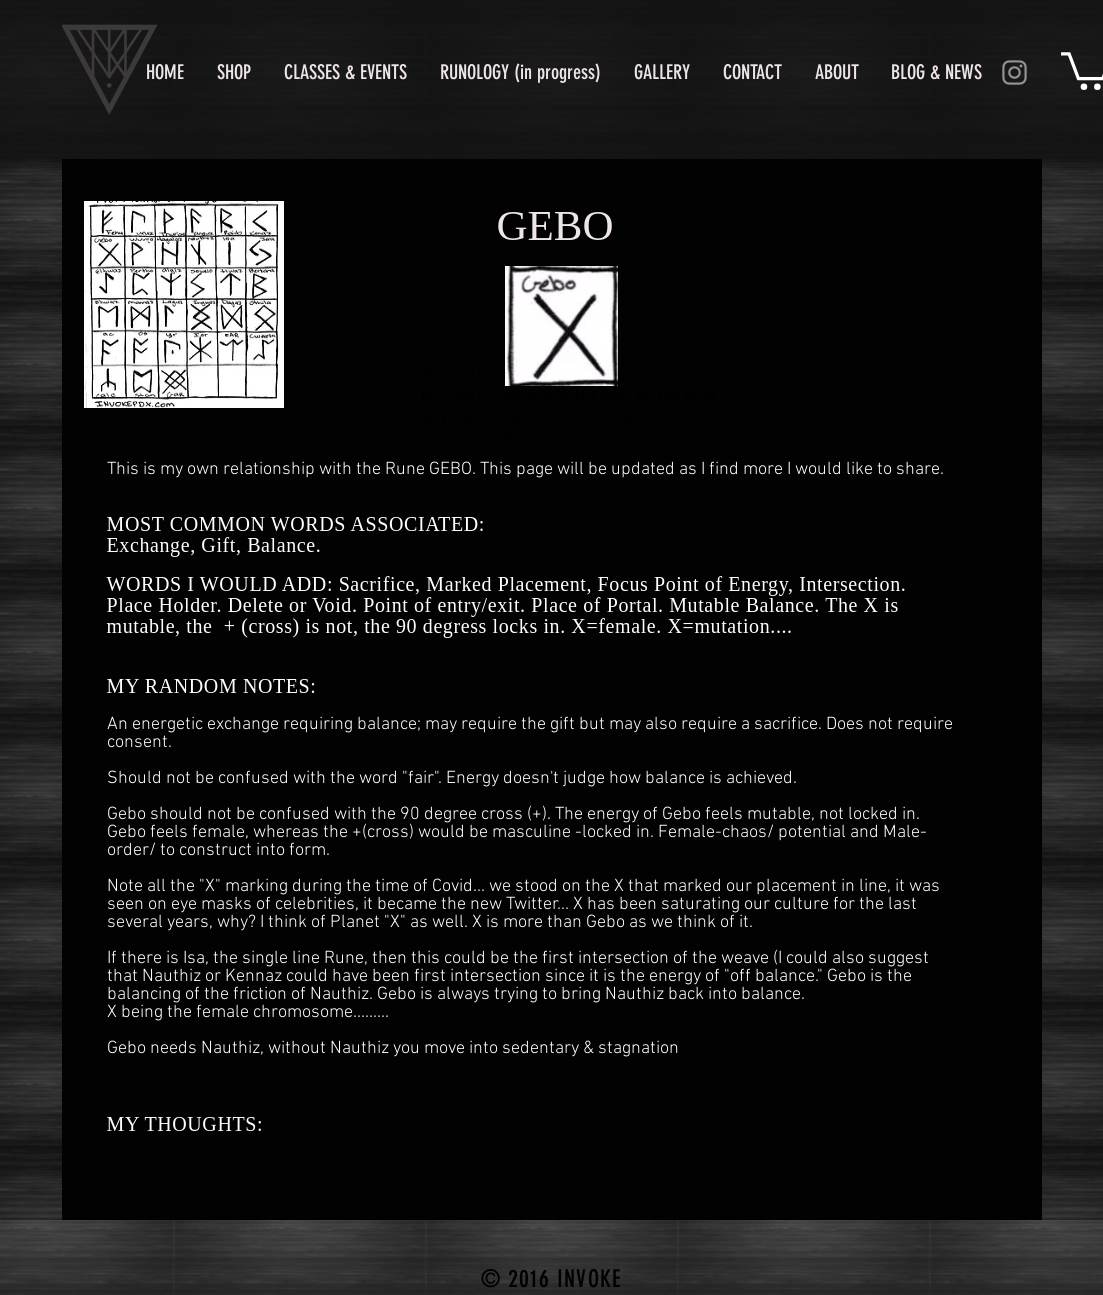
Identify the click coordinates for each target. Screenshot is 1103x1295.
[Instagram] (1014, 72)
